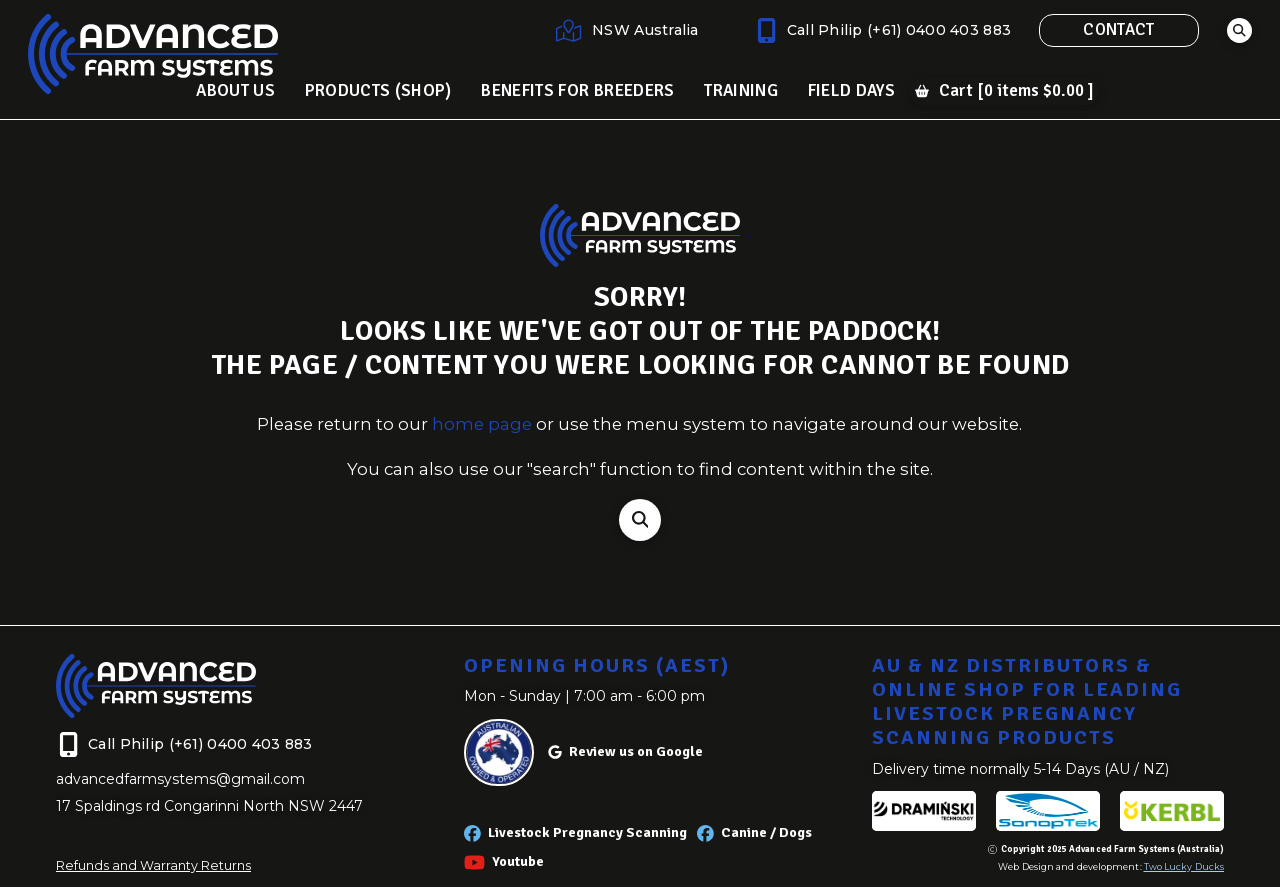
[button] (1239, 30)
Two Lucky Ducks (1184, 866)
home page (482, 424)
